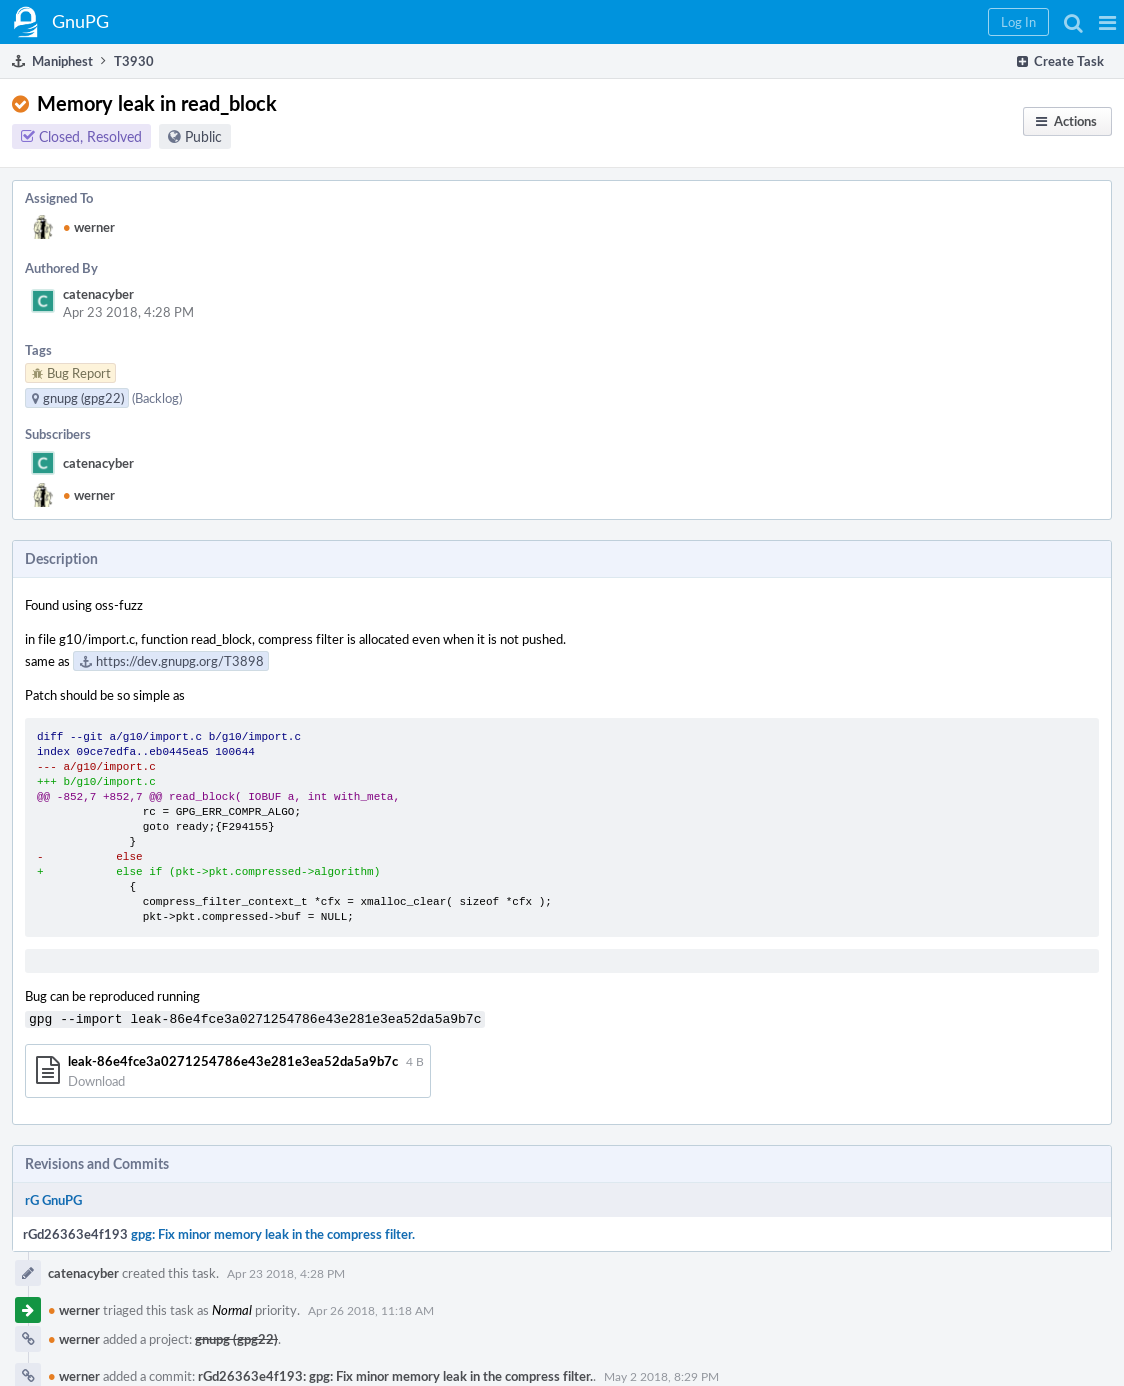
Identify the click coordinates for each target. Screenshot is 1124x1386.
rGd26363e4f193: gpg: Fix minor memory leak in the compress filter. (395, 1374)
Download (96, 1079)
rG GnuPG (53, 1198)
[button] (1107, 22)
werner (89, 227)
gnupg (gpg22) (236, 1337)
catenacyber (98, 294)
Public (203, 136)
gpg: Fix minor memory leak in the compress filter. (273, 1232)
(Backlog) (157, 398)
